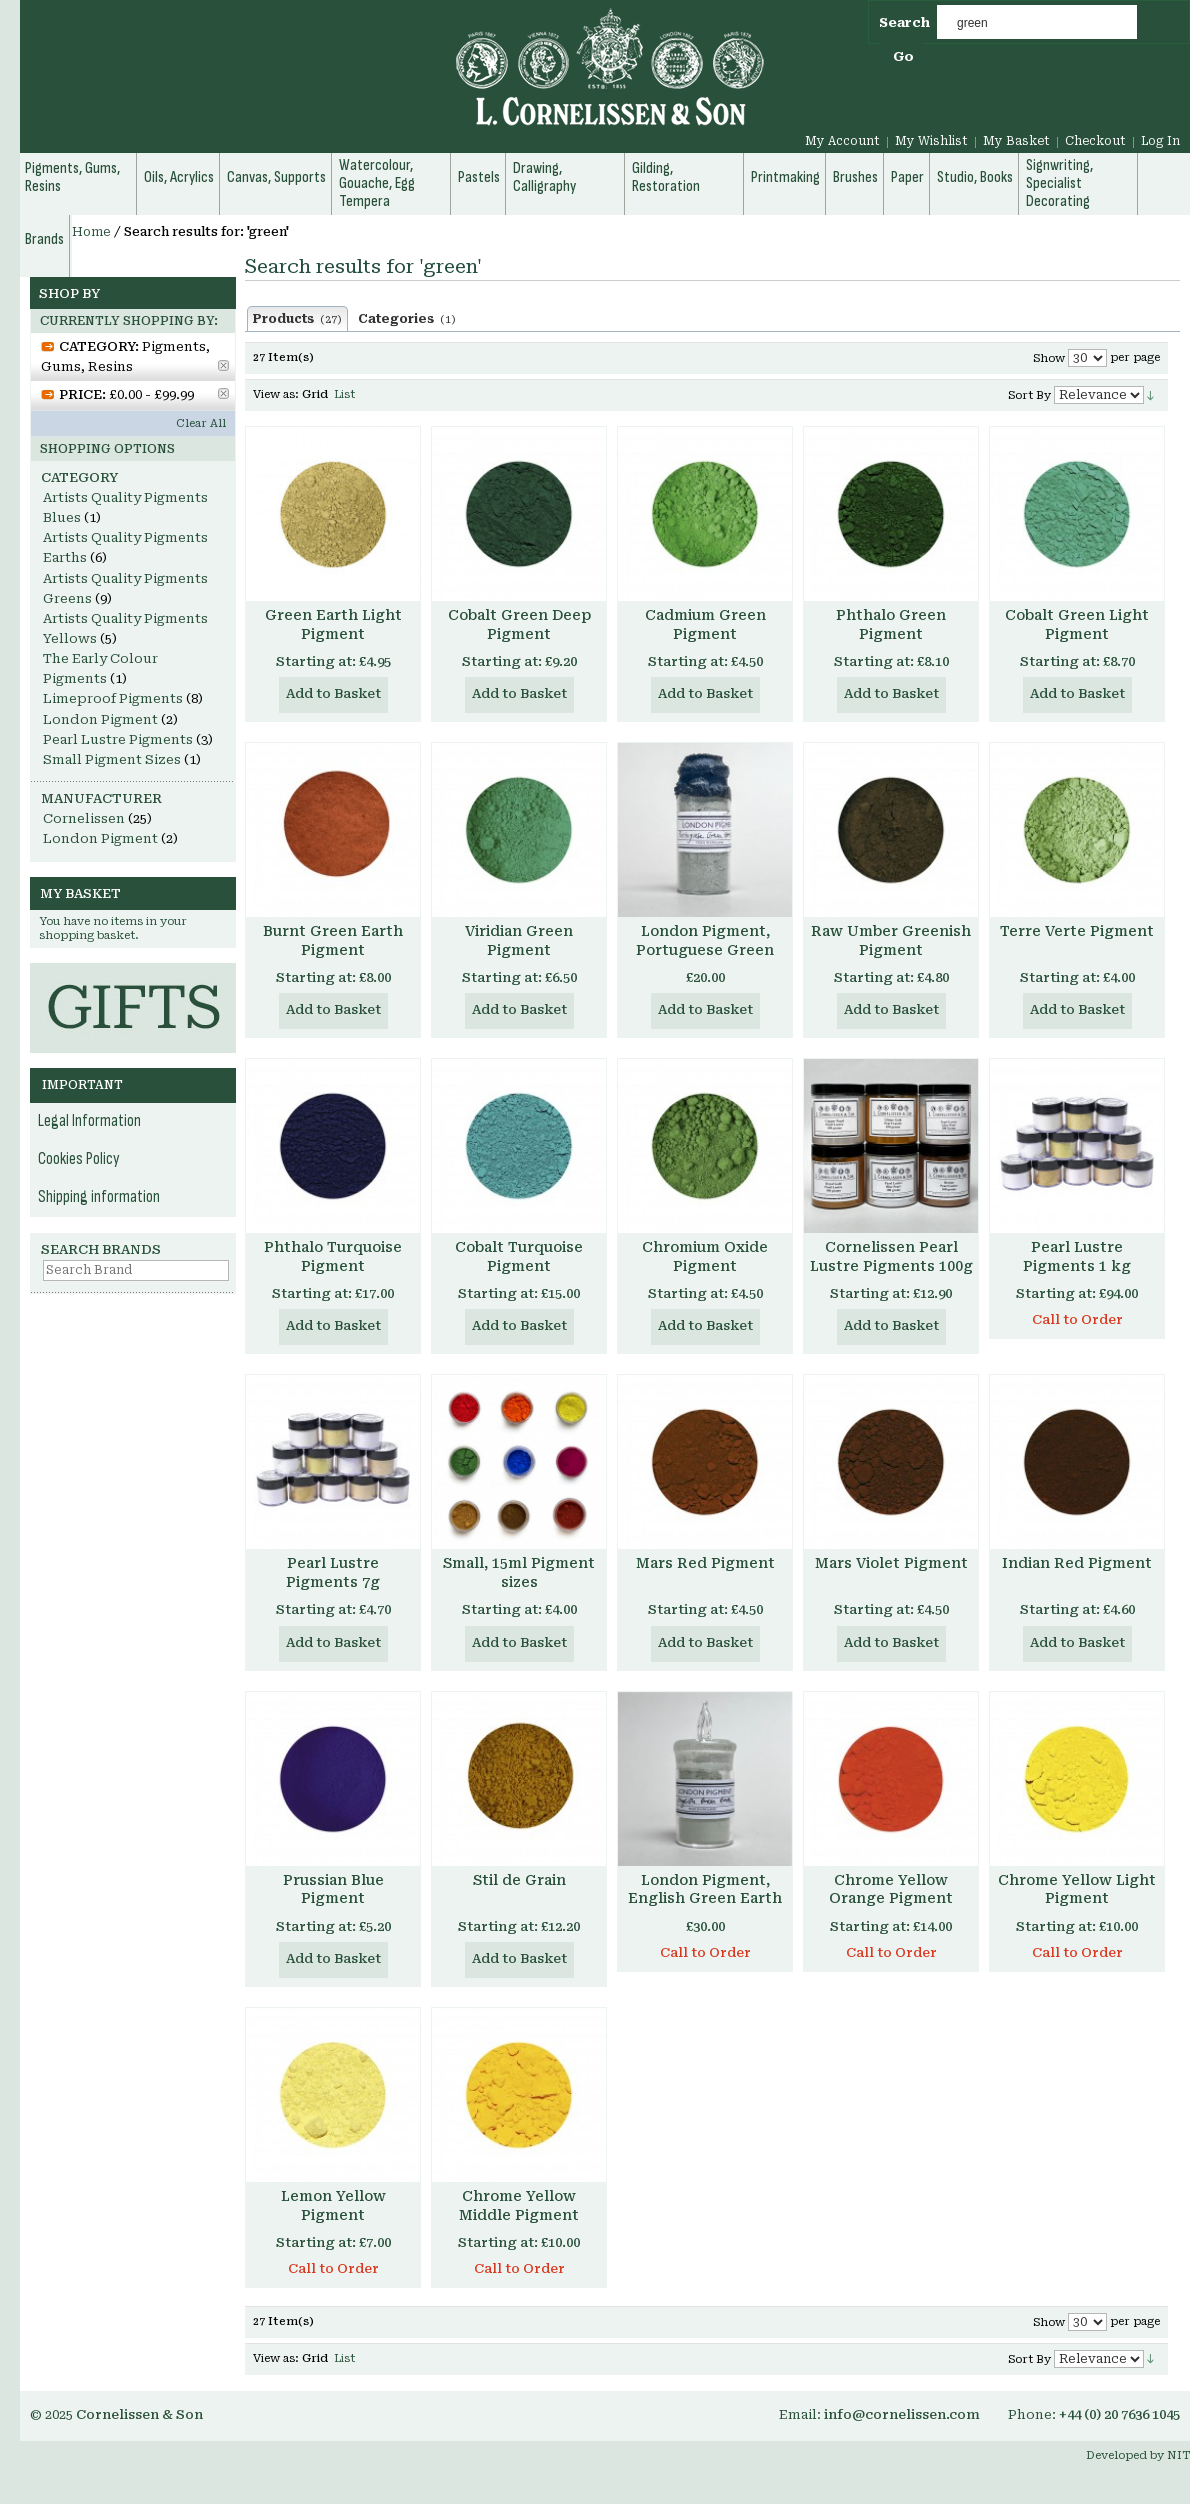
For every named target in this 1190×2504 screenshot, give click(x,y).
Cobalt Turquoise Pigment (519, 1256)
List (344, 394)
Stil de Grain (519, 1880)
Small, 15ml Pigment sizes (519, 1572)
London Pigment (100, 719)
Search (904, 22)
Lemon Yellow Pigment (333, 2205)
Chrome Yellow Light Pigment (1077, 1889)
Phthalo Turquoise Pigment (333, 1256)
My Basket (1016, 141)
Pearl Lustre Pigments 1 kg (1077, 1256)
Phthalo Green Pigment (891, 624)
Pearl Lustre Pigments (118, 739)
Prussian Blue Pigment (333, 1889)
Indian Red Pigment (1077, 1563)
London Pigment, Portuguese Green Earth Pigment (705, 950)
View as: (276, 394)
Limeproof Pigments (113, 698)
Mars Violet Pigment (891, 1563)
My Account (842, 141)
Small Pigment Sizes (112, 759)
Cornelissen (84, 818)
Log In (1160, 141)
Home (91, 232)
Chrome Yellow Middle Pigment (519, 2205)
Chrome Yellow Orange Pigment (891, 1889)
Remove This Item (223, 365)
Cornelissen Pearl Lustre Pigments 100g (891, 1256)
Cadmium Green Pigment (705, 624)
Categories (407, 319)
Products (297, 319)
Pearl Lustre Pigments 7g (333, 1572)
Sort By (1029, 395)
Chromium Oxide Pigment (705, 1256)
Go (903, 56)
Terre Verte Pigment (1077, 931)
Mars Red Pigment (705, 1563)
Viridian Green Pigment (519, 940)
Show (1049, 358)
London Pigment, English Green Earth (705, 1889)
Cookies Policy (79, 1159)
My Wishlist (931, 141)
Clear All (201, 423)
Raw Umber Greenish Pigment (891, 940)
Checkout (1095, 141)
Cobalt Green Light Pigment (1077, 624)
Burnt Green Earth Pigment (333, 940)
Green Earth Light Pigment (333, 624)
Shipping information (99, 1197)
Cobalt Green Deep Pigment (519, 624)
